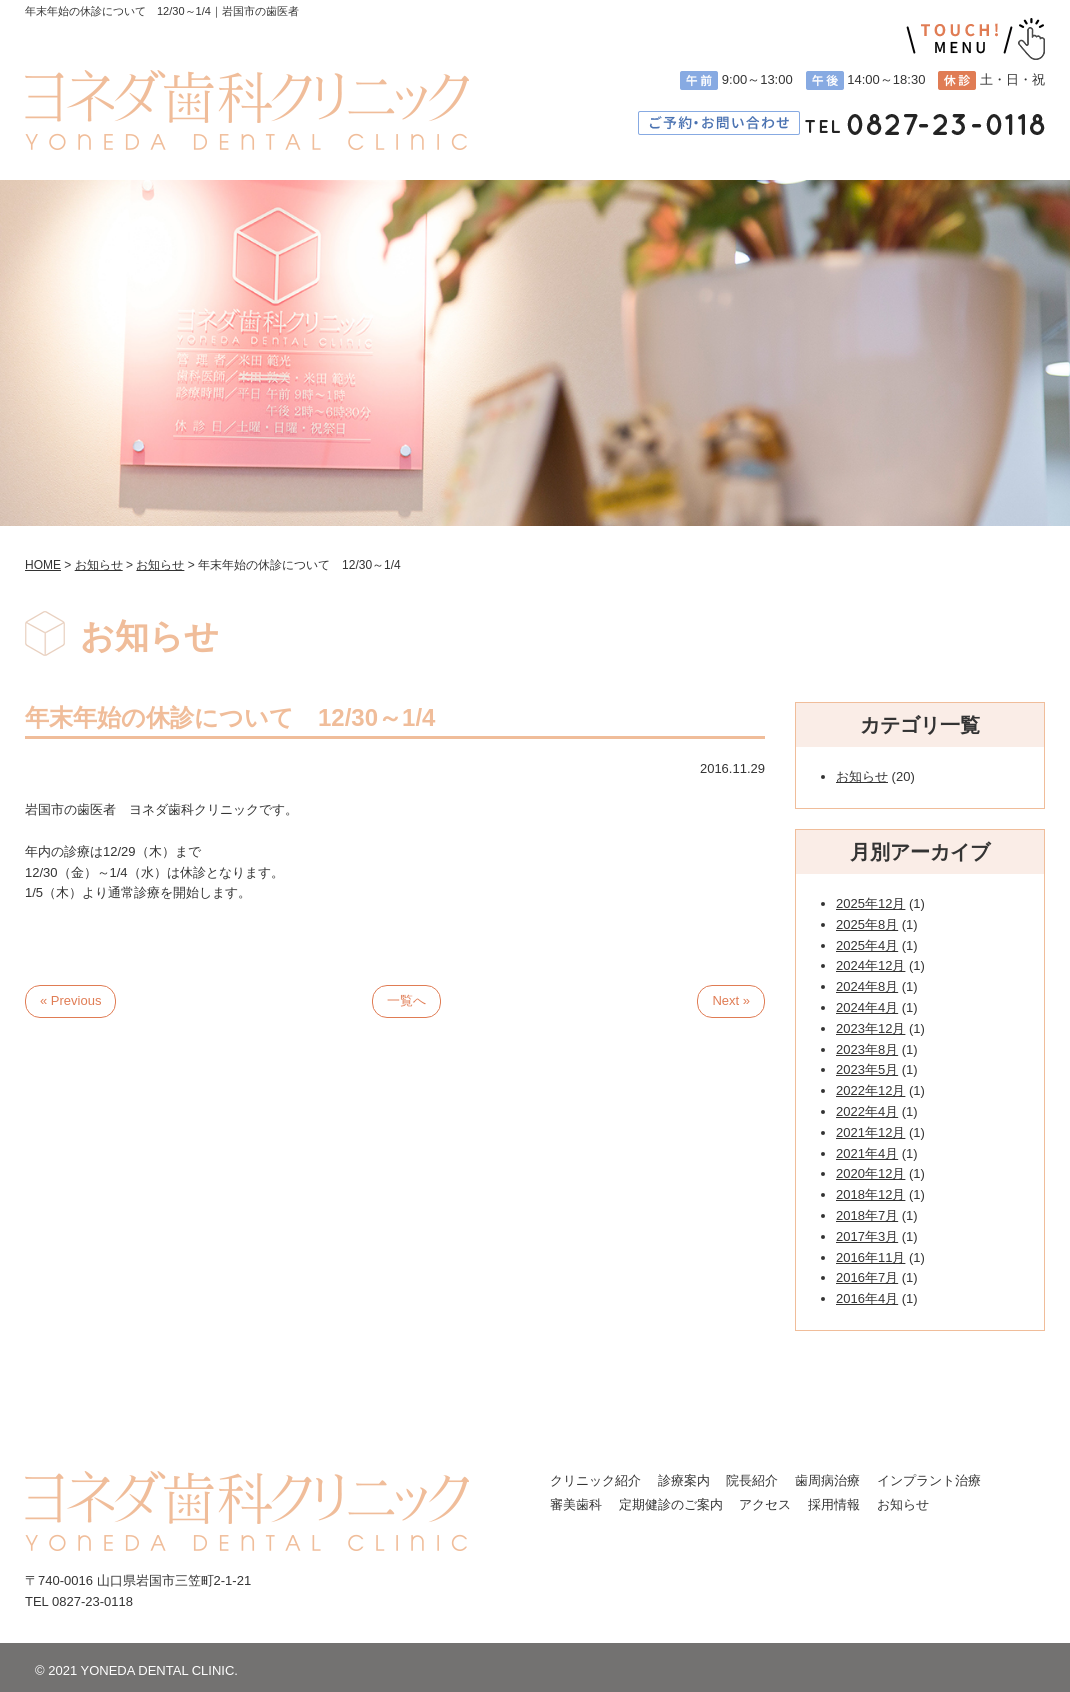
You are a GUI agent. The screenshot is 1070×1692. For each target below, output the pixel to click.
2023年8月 (867, 1049)
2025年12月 (870, 903)
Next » (731, 1000)
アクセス (765, 1504)
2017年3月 (867, 1236)
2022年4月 (867, 1111)
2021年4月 (867, 1153)
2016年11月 (870, 1257)
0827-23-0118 (92, 1601)
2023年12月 (870, 1028)
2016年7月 (867, 1277)
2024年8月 (867, 986)
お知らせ (862, 776)
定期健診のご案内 (671, 1504)
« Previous (70, 1000)
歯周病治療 (827, 1480)
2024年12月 (870, 965)
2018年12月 (870, 1194)
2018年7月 (867, 1215)
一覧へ (406, 1000)
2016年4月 (867, 1298)
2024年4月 (867, 1007)
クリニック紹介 (595, 1480)
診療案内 (684, 1480)
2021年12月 (870, 1132)
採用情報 (834, 1504)
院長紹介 (752, 1480)
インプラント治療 (929, 1480)
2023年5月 (867, 1069)
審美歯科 (576, 1504)
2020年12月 (870, 1173)
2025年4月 (867, 945)
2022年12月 (870, 1090)
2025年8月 (867, 924)
